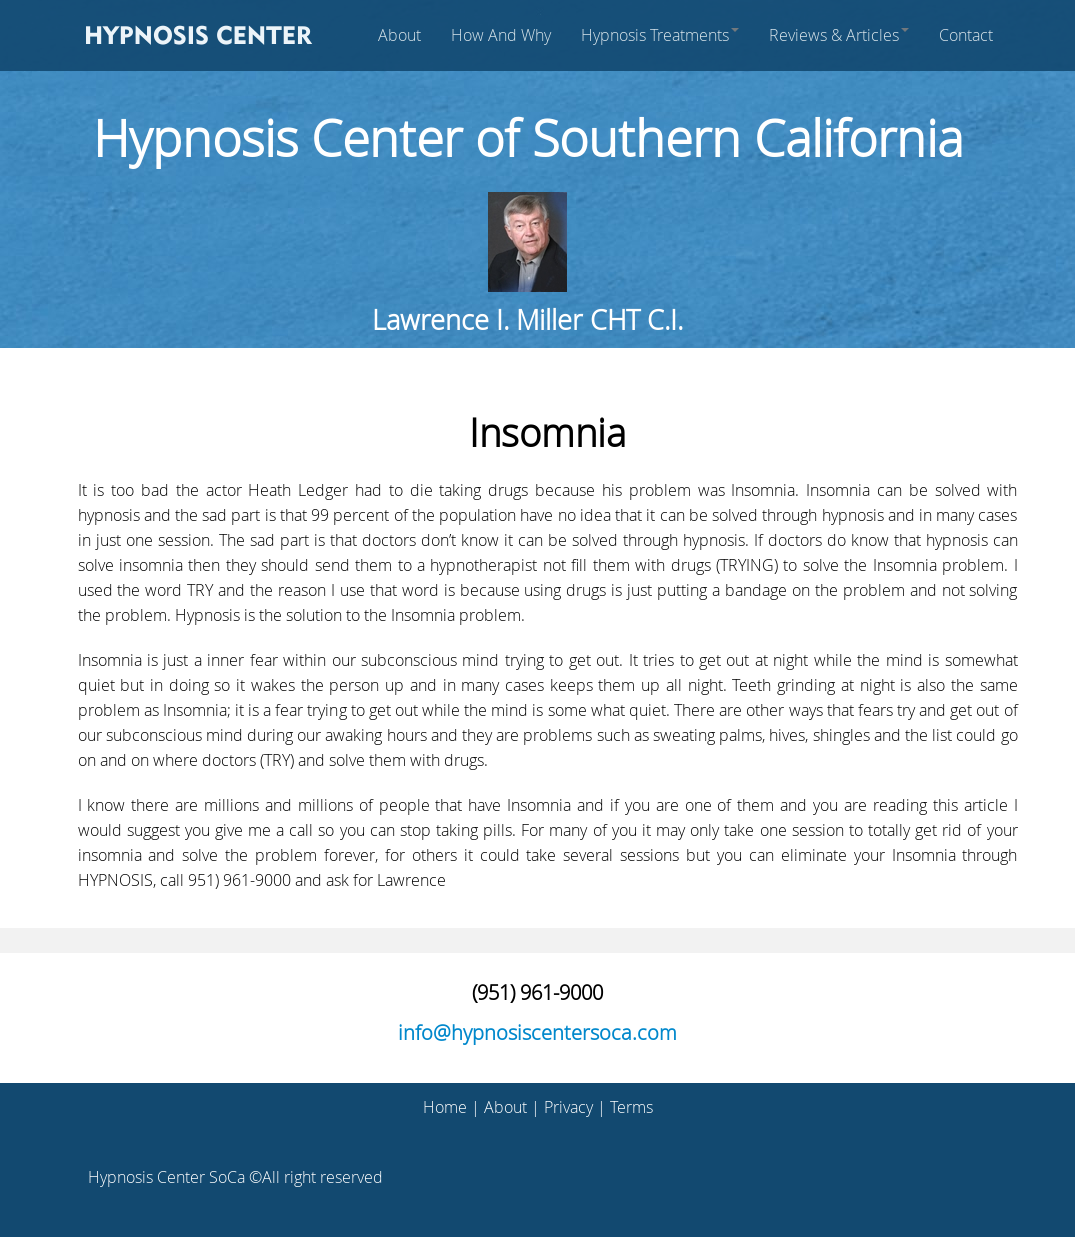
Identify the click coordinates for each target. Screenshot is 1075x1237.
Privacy (568, 1107)
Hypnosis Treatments (660, 35)
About (399, 35)
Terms (631, 1107)
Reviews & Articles (839, 35)
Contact (966, 35)
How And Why (501, 35)
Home (445, 1107)
